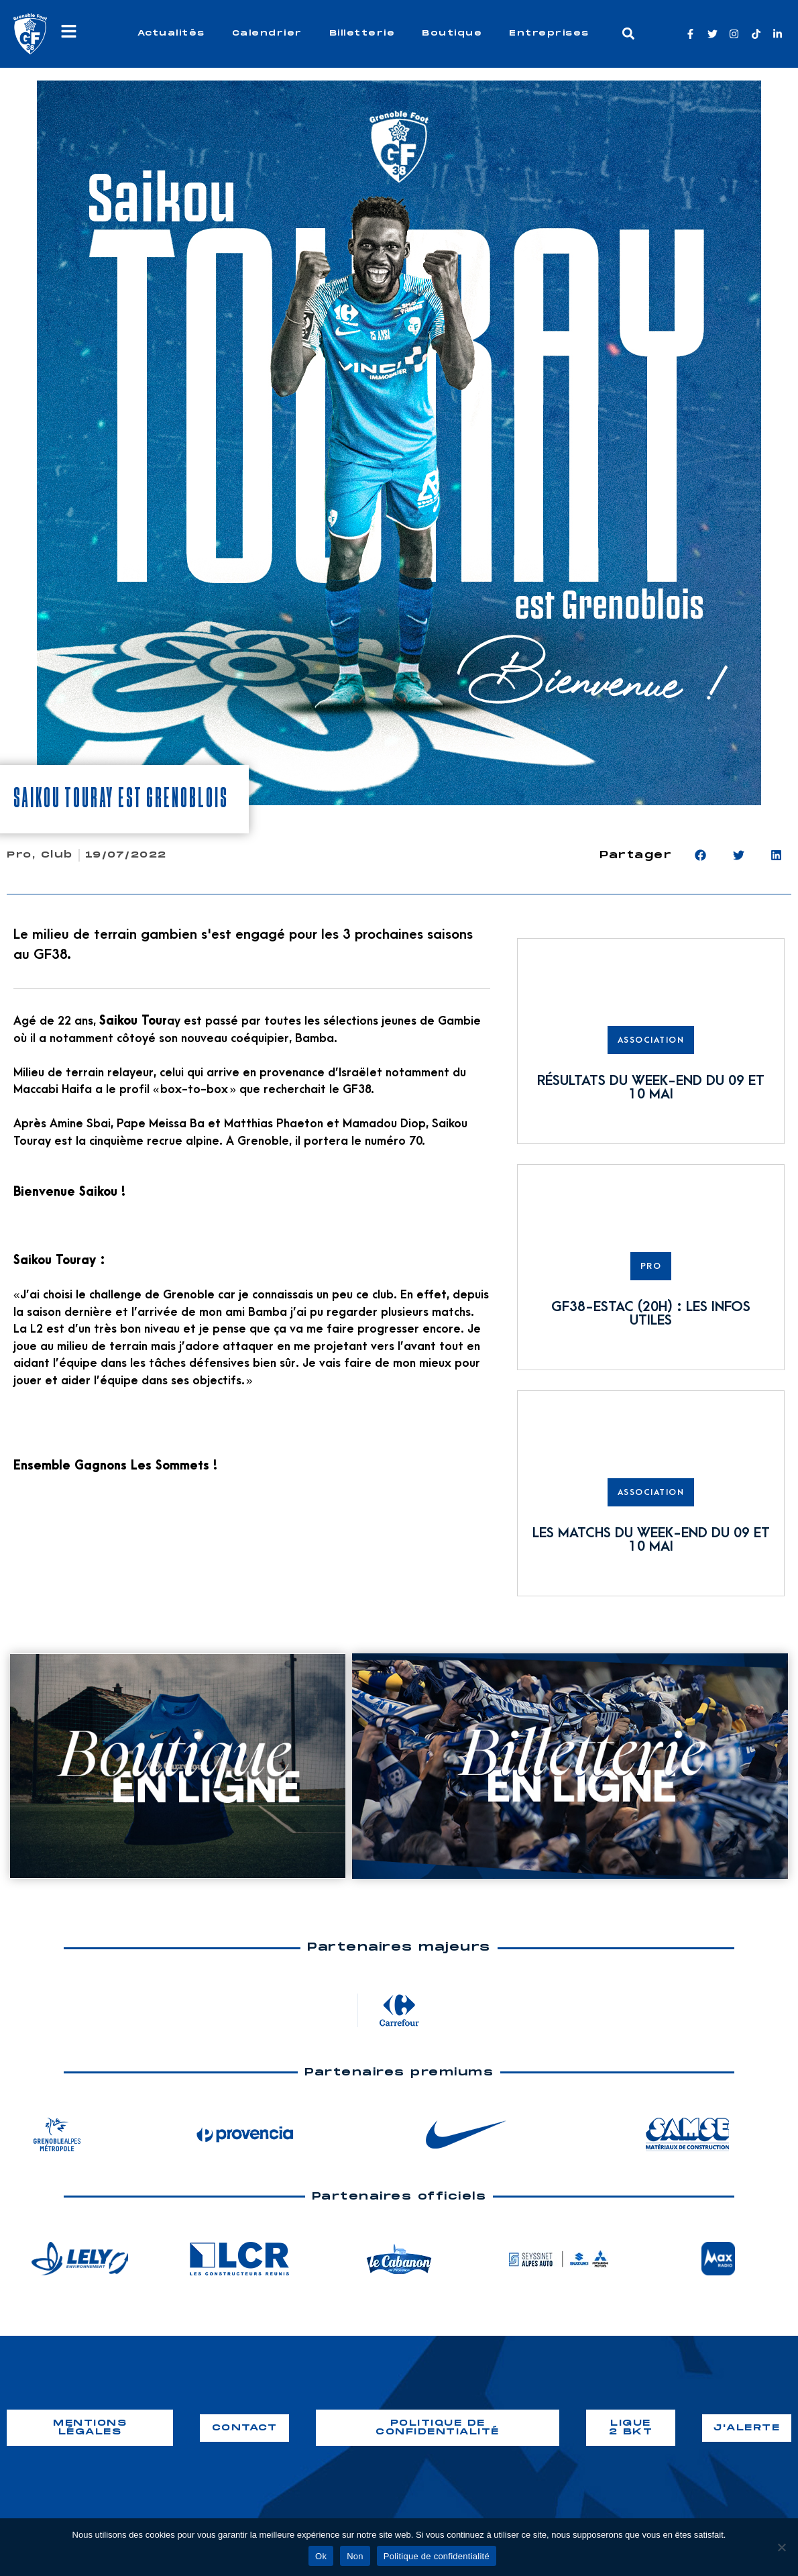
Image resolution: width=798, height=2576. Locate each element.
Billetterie (362, 33)
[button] (628, 34)
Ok (321, 2556)
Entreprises (549, 33)
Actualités (171, 33)
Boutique (452, 33)
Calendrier (267, 33)
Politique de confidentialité (437, 2556)
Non (355, 2556)
